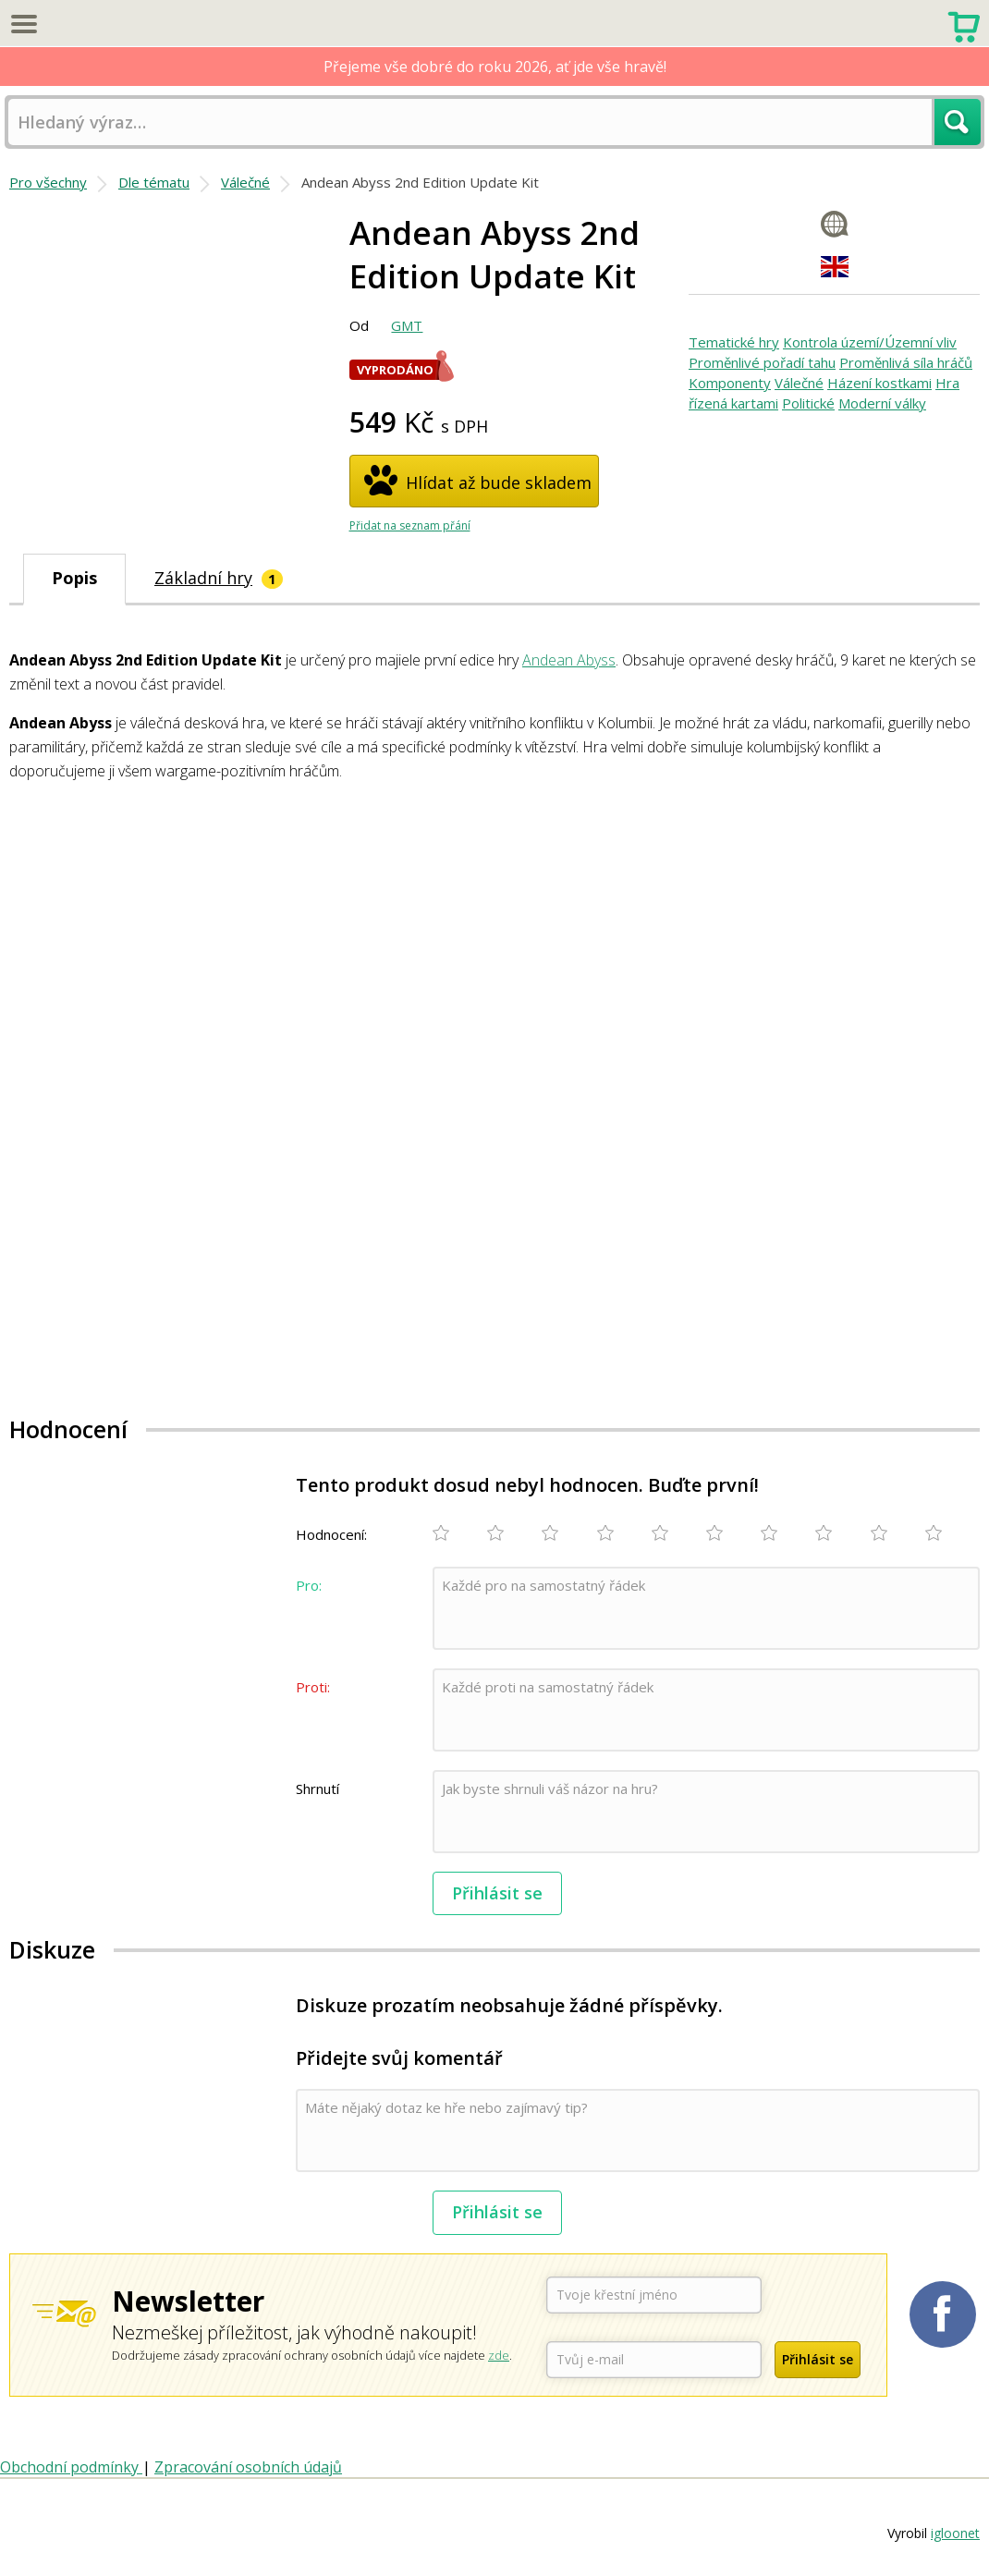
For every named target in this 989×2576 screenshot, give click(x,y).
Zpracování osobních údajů (248, 2467)
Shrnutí (317, 1788)
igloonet (955, 2533)
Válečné (245, 182)
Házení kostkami (879, 382)
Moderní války (882, 403)
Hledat (957, 122)
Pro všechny (48, 182)
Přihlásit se (497, 1893)
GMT (406, 325)
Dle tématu (153, 182)
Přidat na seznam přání (409, 525)
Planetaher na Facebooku (943, 2314)
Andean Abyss (569, 660)
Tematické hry (734, 342)
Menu (23, 23)
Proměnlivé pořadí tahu (762, 362)
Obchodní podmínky (71, 2467)
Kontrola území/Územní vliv (870, 342)
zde (498, 2355)
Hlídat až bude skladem (499, 482)
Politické (808, 403)
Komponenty (730, 382)
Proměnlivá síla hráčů (905, 362)
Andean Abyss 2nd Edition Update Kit (420, 182)
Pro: (309, 1585)
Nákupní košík (963, 25)
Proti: (313, 1687)
